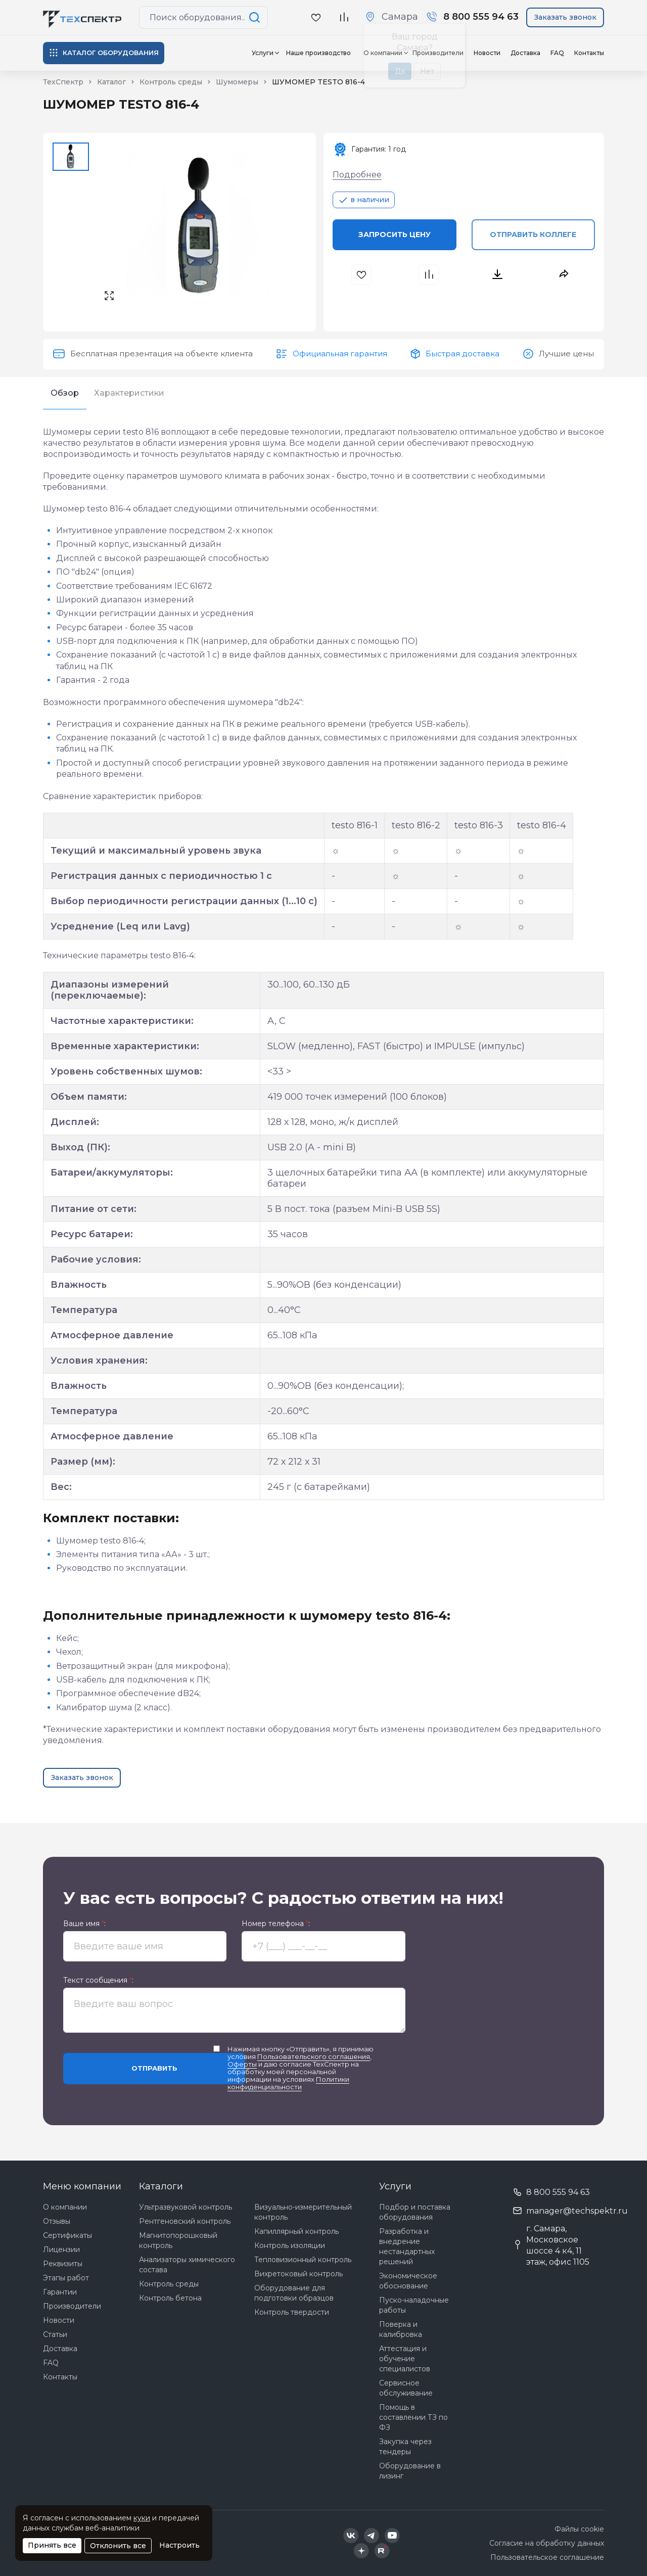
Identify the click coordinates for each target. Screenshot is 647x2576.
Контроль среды (169, 2283)
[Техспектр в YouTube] (392, 2535)
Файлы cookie (579, 2529)
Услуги (262, 53)
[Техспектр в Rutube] (382, 2550)
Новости (487, 53)
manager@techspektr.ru (577, 2211)
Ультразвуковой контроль (185, 2207)
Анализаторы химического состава (187, 2264)
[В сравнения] (430, 274)
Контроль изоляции (289, 2245)
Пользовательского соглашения (313, 2056)
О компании (65, 2207)
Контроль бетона (170, 2298)
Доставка (525, 53)
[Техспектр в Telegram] (371, 2535)
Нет (427, 71)
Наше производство (318, 53)
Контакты (589, 53)
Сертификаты (67, 2235)
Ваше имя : (84, 1924)
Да (400, 71)
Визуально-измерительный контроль (303, 2212)
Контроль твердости (291, 2312)
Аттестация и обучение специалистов (404, 2358)
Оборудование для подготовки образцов (294, 2293)
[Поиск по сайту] (256, 17)
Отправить (154, 2068)
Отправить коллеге (533, 234)
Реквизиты (62, 2263)
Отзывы (56, 2221)
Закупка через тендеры (405, 2446)
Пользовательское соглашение (547, 2557)
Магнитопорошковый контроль (178, 2240)
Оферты (242, 2064)
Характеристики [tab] (129, 393)
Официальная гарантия (340, 353)
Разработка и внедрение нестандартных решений (407, 2246)
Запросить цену (394, 234)
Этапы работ (66, 2277)
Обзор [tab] (65, 393)
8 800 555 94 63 (558, 2192)
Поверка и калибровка (400, 2329)
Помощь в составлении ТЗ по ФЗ (413, 2417)
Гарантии (60, 2292)
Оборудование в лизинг (410, 2470)
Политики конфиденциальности (288, 2083)
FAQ (557, 53)
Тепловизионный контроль (302, 2259)
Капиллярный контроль (296, 2231)
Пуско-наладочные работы (414, 2305)
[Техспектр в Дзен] (361, 2550)
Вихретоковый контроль (298, 2273)
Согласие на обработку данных (546, 2543)
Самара (400, 16)
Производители (72, 2306)
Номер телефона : (276, 1924)
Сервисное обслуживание (406, 2388)
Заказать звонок (565, 17)
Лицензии (61, 2249)
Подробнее (357, 174)
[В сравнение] (344, 17)
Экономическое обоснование (408, 2280)
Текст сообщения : (98, 1980)
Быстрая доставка (462, 353)
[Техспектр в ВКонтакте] (350, 2535)
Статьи (55, 2334)
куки (141, 2517)
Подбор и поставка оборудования (414, 2212)
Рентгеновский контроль (184, 2221)
